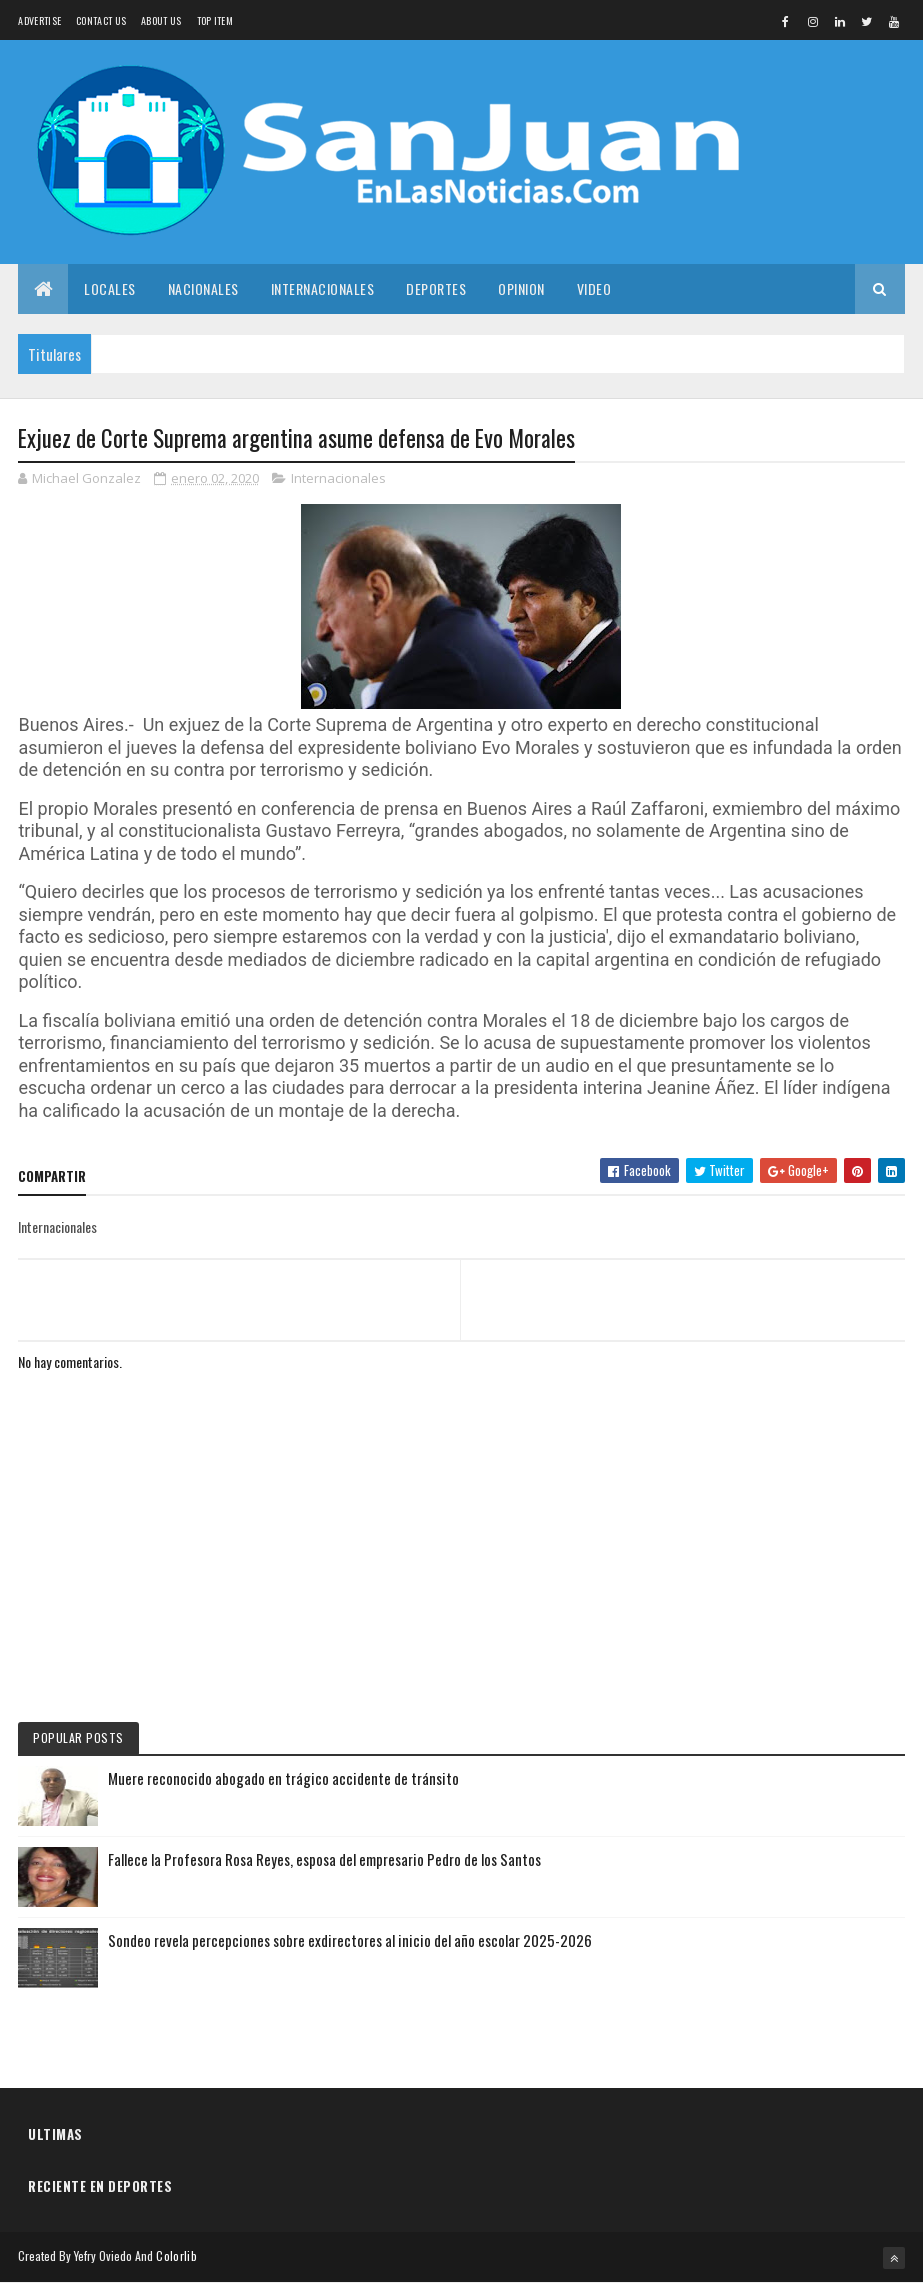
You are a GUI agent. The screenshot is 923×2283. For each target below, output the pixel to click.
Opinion (521, 288)
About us (161, 20)
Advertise (39, 20)
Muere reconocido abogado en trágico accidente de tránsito (283, 1778)
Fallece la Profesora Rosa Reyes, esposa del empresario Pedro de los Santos (324, 1859)
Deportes (436, 288)
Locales (110, 288)
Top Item (215, 20)
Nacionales (203, 288)
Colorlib (176, 2255)
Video (594, 288)
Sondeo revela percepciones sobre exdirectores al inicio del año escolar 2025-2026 (350, 1940)
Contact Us (101, 20)
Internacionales (323, 288)
